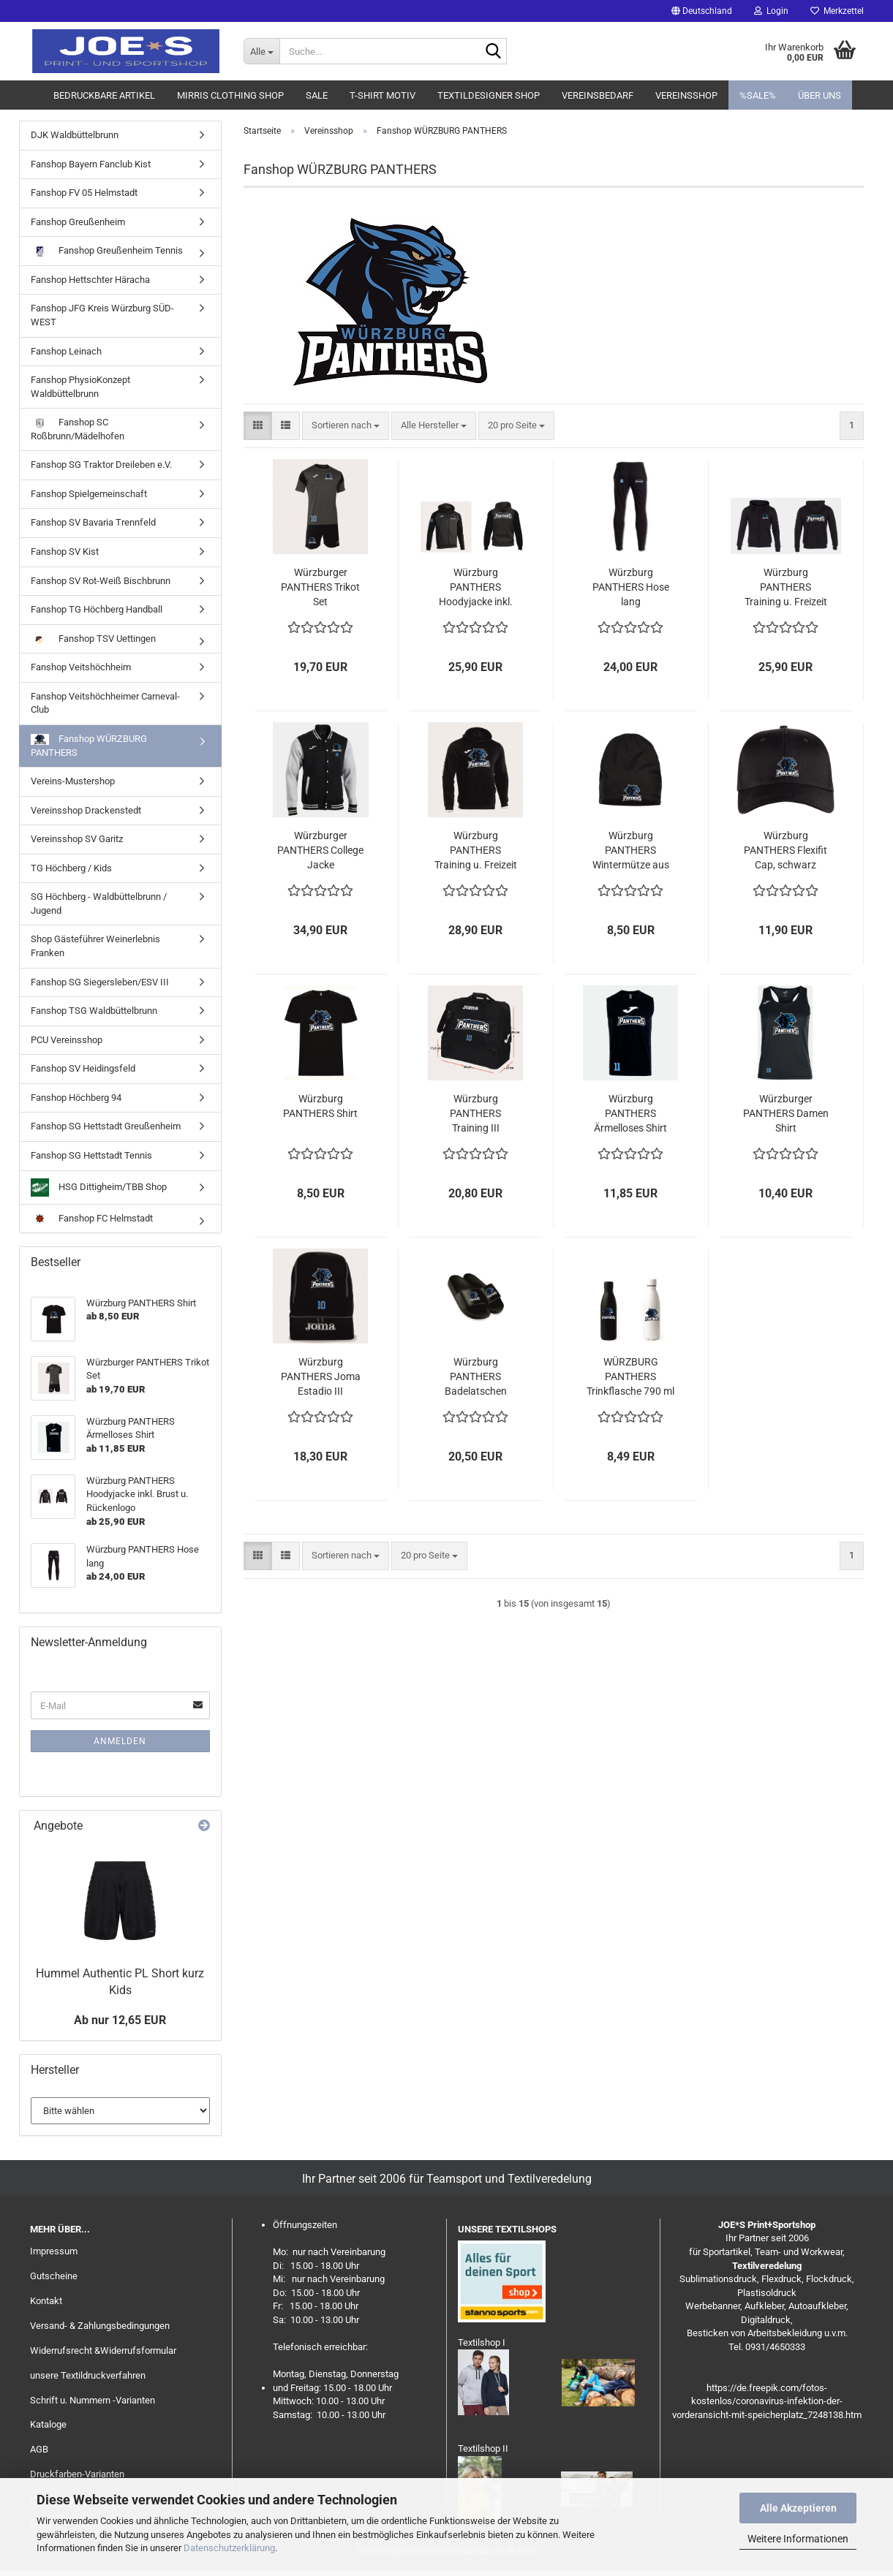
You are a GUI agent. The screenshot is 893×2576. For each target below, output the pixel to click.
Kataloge (48, 2424)
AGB (39, 2449)
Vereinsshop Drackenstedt (86, 810)
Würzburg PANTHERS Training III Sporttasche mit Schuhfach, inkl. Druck (476, 1114)
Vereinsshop (686, 95)
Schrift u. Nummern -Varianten (92, 2400)
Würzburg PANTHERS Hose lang (630, 587)
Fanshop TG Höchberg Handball (96, 609)
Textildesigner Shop (488, 95)
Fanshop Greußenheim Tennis (107, 251)
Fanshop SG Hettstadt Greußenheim (106, 1126)
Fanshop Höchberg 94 (76, 1097)
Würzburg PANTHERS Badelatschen (476, 1376)
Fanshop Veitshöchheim (81, 667)
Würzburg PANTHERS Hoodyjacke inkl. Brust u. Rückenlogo (476, 588)
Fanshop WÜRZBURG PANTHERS (89, 745)
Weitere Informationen (797, 2539)
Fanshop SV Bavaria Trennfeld (93, 522)
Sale (317, 95)
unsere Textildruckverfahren (88, 2375)
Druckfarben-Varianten (77, 2474)
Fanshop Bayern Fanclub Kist (91, 164)
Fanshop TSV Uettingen (93, 639)
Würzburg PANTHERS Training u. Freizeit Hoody (475, 851)
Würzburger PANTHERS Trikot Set (320, 587)
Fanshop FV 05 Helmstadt (84, 192)
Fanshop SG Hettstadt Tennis (91, 1155)
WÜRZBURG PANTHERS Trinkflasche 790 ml (630, 1376)
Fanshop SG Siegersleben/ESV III (100, 982)
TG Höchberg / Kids (71, 868)
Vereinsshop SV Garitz (77, 838)
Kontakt (46, 2300)
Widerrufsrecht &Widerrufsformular (103, 2350)
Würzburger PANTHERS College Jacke (320, 850)
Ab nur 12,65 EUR (120, 2020)
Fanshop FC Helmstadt (92, 1218)
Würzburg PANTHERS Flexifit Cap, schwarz (785, 850)
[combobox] (345, 426)
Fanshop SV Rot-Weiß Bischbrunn (100, 580)
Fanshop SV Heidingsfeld (83, 1068)
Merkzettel (837, 11)
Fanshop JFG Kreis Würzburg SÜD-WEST (102, 315)
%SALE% (757, 95)
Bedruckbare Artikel (104, 95)
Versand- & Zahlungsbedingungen (100, 2325)
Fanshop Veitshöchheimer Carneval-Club (105, 703)
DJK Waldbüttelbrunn (74, 134)
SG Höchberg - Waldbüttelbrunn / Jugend (99, 903)
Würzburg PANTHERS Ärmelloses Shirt (630, 1113)
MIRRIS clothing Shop (230, 95)
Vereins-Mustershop (73, 781)
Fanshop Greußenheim (78, 221)
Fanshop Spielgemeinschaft (89, 493)
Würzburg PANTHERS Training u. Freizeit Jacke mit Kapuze (786, 588)
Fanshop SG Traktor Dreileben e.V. (101, 464)
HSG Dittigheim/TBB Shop (99, 1187)
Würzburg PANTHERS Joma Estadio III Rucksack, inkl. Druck (321, 1377)
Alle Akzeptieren (798, 2508)
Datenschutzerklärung (229, 2547)
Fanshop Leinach (66, 351)
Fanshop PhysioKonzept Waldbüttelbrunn (80, 386)
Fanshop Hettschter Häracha (90, 279)
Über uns (819, 95)
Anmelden (120, 1741)
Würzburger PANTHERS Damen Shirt (786, 1113)
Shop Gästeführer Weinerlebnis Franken (95, 945)
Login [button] (771, 11)
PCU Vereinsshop (66, 1039)
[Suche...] (261, 51)
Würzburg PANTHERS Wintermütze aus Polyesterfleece (630, 851)
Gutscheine (54, 2275)
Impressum (54, 2251)
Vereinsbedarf (597, 95)
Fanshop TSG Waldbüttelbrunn (94, 1010)
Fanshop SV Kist (65, 551)
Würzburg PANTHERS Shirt (320, 1106)
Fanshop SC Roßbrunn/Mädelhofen (77, 429)
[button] (701, 11)
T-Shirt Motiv (382, 95)
